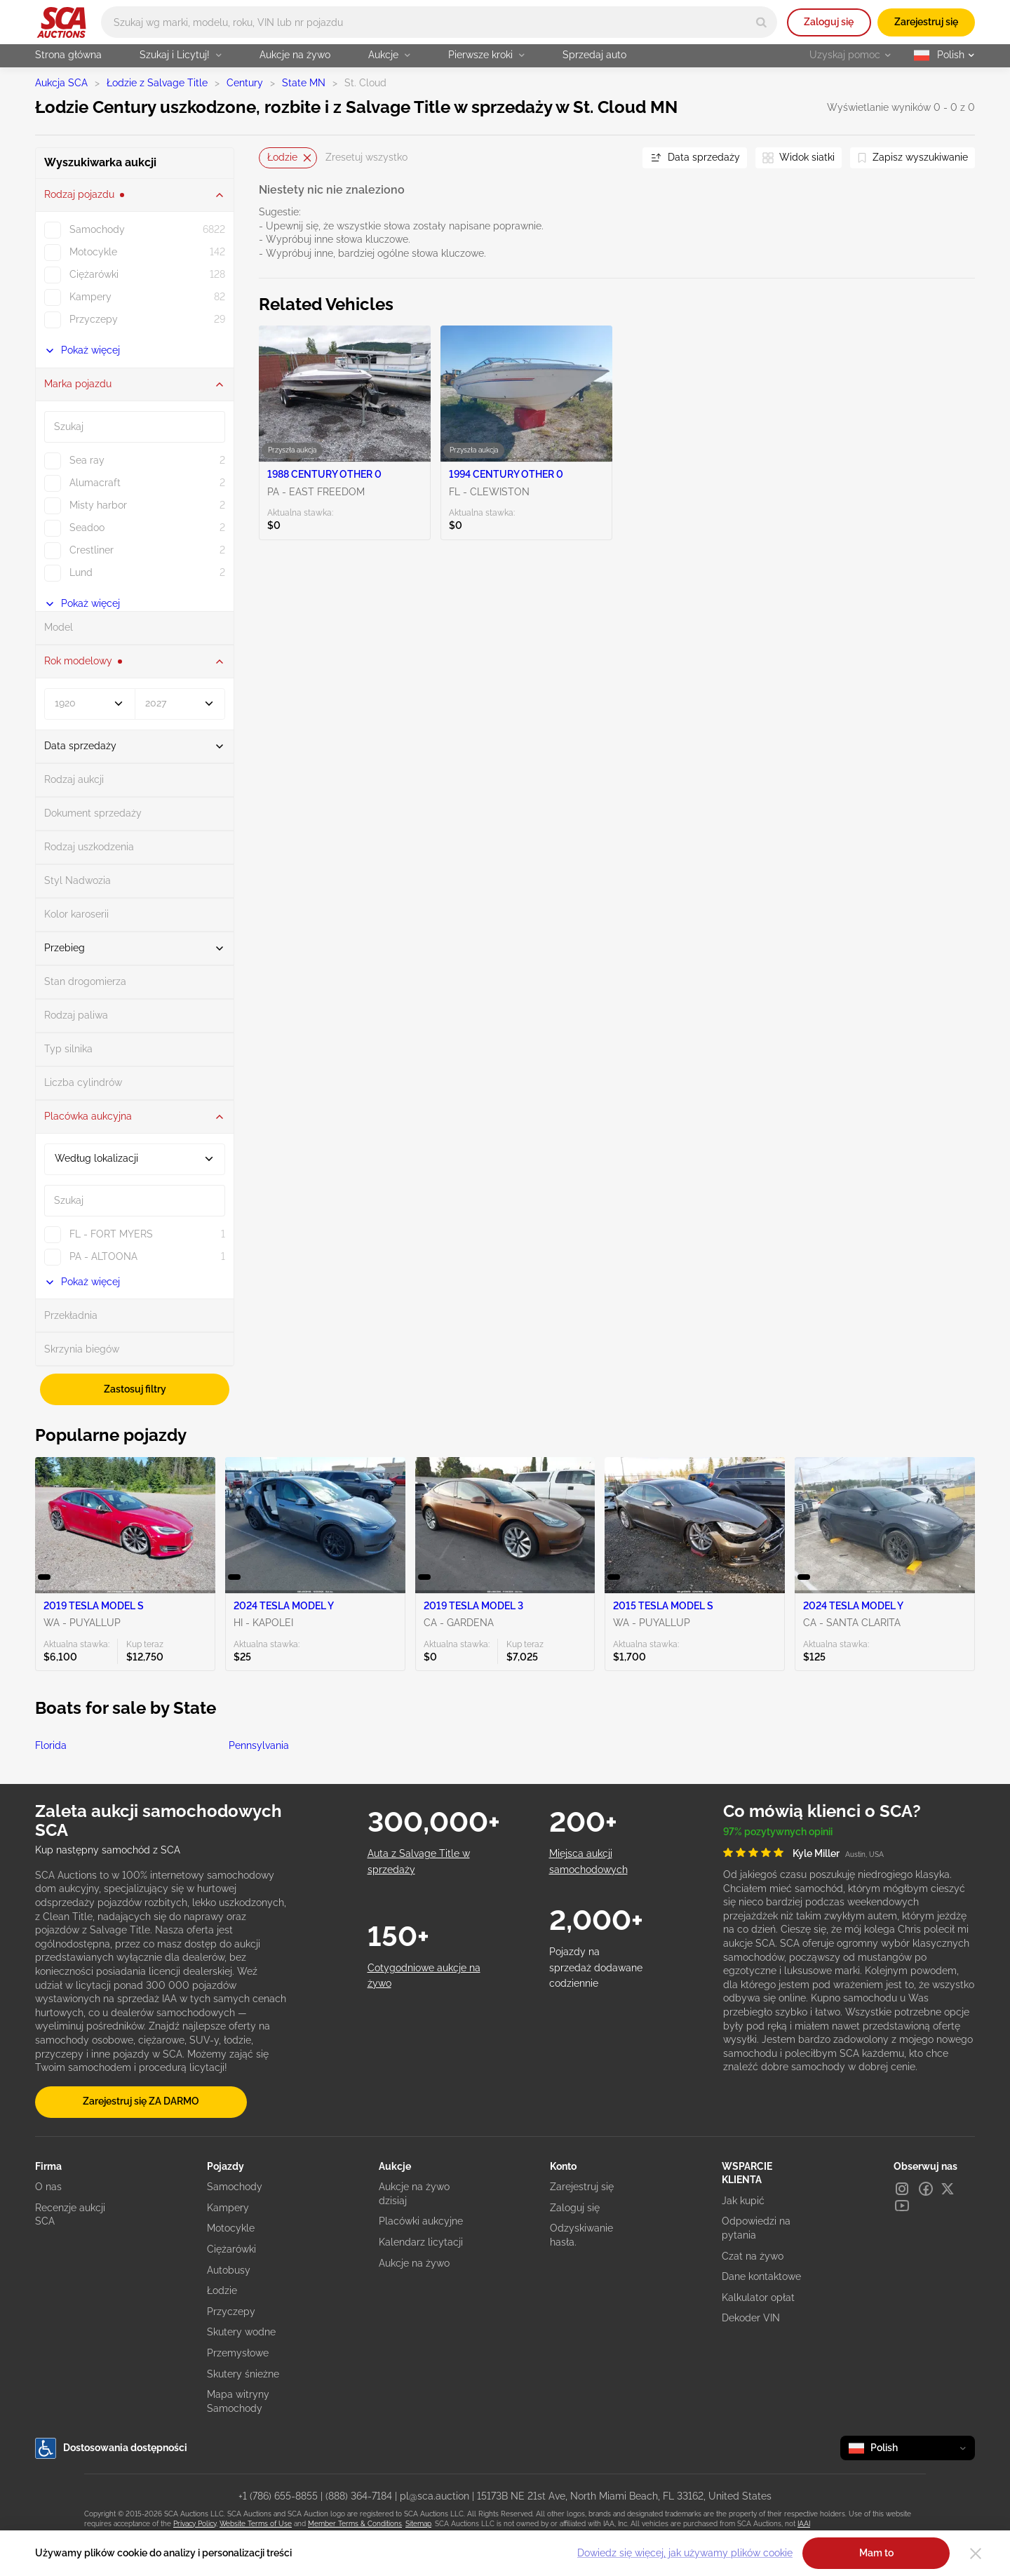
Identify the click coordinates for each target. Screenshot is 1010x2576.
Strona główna (68, 54)
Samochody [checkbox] (97, 229)
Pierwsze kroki (486, 54)
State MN (303, 82)
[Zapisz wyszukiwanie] (912, 157)
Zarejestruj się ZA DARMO (141, 2101)
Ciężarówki (231, 2249)
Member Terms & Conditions (355, 2524)
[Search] (761, 22)
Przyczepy (231, 2311)
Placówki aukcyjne (421, 2221)
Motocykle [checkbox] (93, 251)
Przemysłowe (238, 2353)
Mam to (876, 2552)
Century (245, 82)
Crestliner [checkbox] (91, 550)
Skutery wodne (241, 2331)
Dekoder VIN (751, 2317)
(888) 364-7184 (358, 2496)
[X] (947, 2188)
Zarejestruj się (926, 21)
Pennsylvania (259, 1745)
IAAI (803, 2524)
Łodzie (222, 2290)
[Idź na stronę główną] (61, 22)
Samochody (234, 2186)
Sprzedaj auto (594, 54)
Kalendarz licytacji (421, 2242)
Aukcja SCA (61, 82)
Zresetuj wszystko (366, 157)
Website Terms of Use (256, 2524)
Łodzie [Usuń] (289, 157)
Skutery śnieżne (243, 2374)
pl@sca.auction (434, 2496)
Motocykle (231, 2228)
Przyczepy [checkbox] (93, 319)
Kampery (228, 2207)
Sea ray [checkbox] (87, 460)
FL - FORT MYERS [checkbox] (111, 1234)
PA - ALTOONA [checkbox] (103, 1256)
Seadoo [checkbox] (87, 527)
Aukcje (389, 54)
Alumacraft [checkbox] (95, 482)
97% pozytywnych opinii (778, 1831)
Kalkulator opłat (758, 2297)
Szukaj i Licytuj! (181, 54)
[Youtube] (902, 2205)
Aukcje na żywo (295, 54)
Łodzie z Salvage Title (157, 82)
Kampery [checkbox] (90, 296)
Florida (51, 1745)
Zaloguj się (829, 21)
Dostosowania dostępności (111, 2448)
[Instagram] (902, 2188)
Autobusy (228, 2270)
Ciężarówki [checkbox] (94, 274)
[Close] (975, 2553)
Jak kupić (743, 2200)
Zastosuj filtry (135, 1389)
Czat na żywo (752, 2256)
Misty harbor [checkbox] (98, 505)
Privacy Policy (194, 2524)
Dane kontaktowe (761, 2276)
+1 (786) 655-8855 (278, 2496)
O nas (48, 2186)
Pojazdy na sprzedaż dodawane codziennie (595, 1967)
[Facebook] (925, 2188)
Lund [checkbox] (81, 572)
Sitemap (418, 2524)
